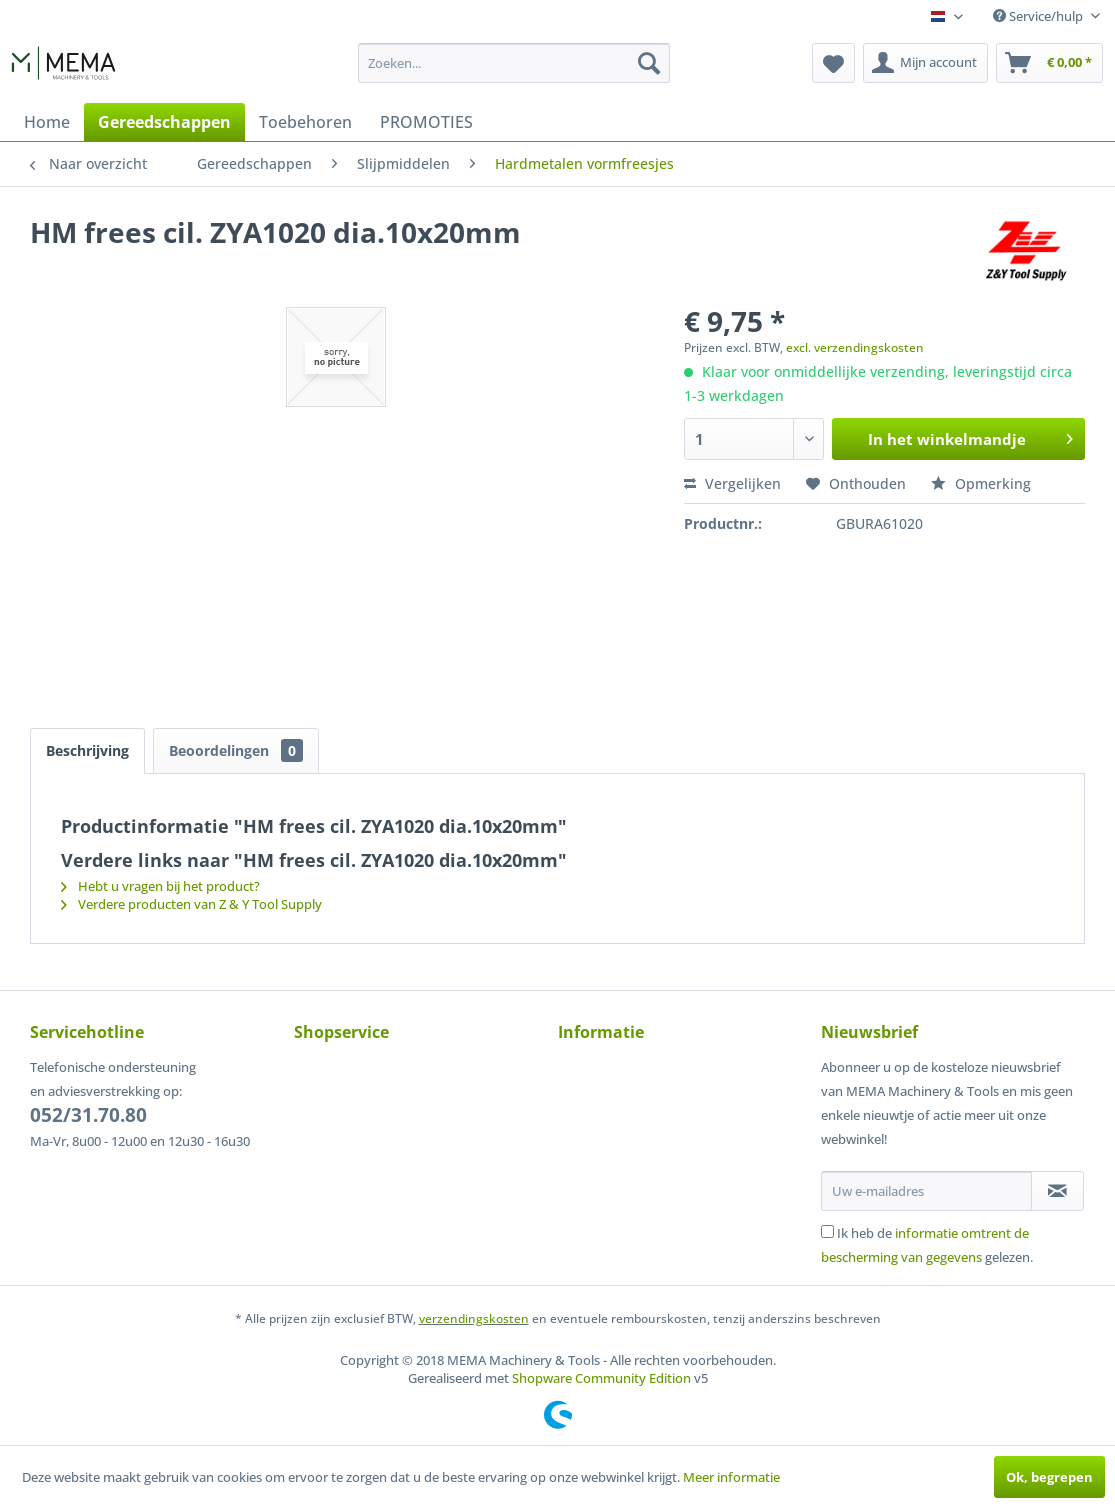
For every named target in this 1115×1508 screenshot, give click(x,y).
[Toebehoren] (305, 122)
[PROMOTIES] (426, 122)
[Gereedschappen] (164, 122)
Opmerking (981, 483)
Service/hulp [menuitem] (1039, 16)
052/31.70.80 (88, 1115)
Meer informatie (731, 1477)
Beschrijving (87, 750)
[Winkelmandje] (1049, 63)
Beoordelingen (236, 750)
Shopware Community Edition (601, 1378)
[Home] (47, 122)
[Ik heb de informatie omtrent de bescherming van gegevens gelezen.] (827, 1231)
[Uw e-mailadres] (926, 1191)
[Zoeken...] (514, 63)
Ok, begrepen (1049, 1477)
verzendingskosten (474, 1318)
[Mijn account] (925, 63)
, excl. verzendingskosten (852, 347)
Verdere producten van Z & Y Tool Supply (191, 904)
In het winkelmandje (970, 436)
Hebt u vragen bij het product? (160, 886)
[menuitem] (514, 63)
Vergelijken (732, 483)
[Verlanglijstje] (833, 63)
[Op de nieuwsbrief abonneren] (1057, 1191)
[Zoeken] (649, 63)
